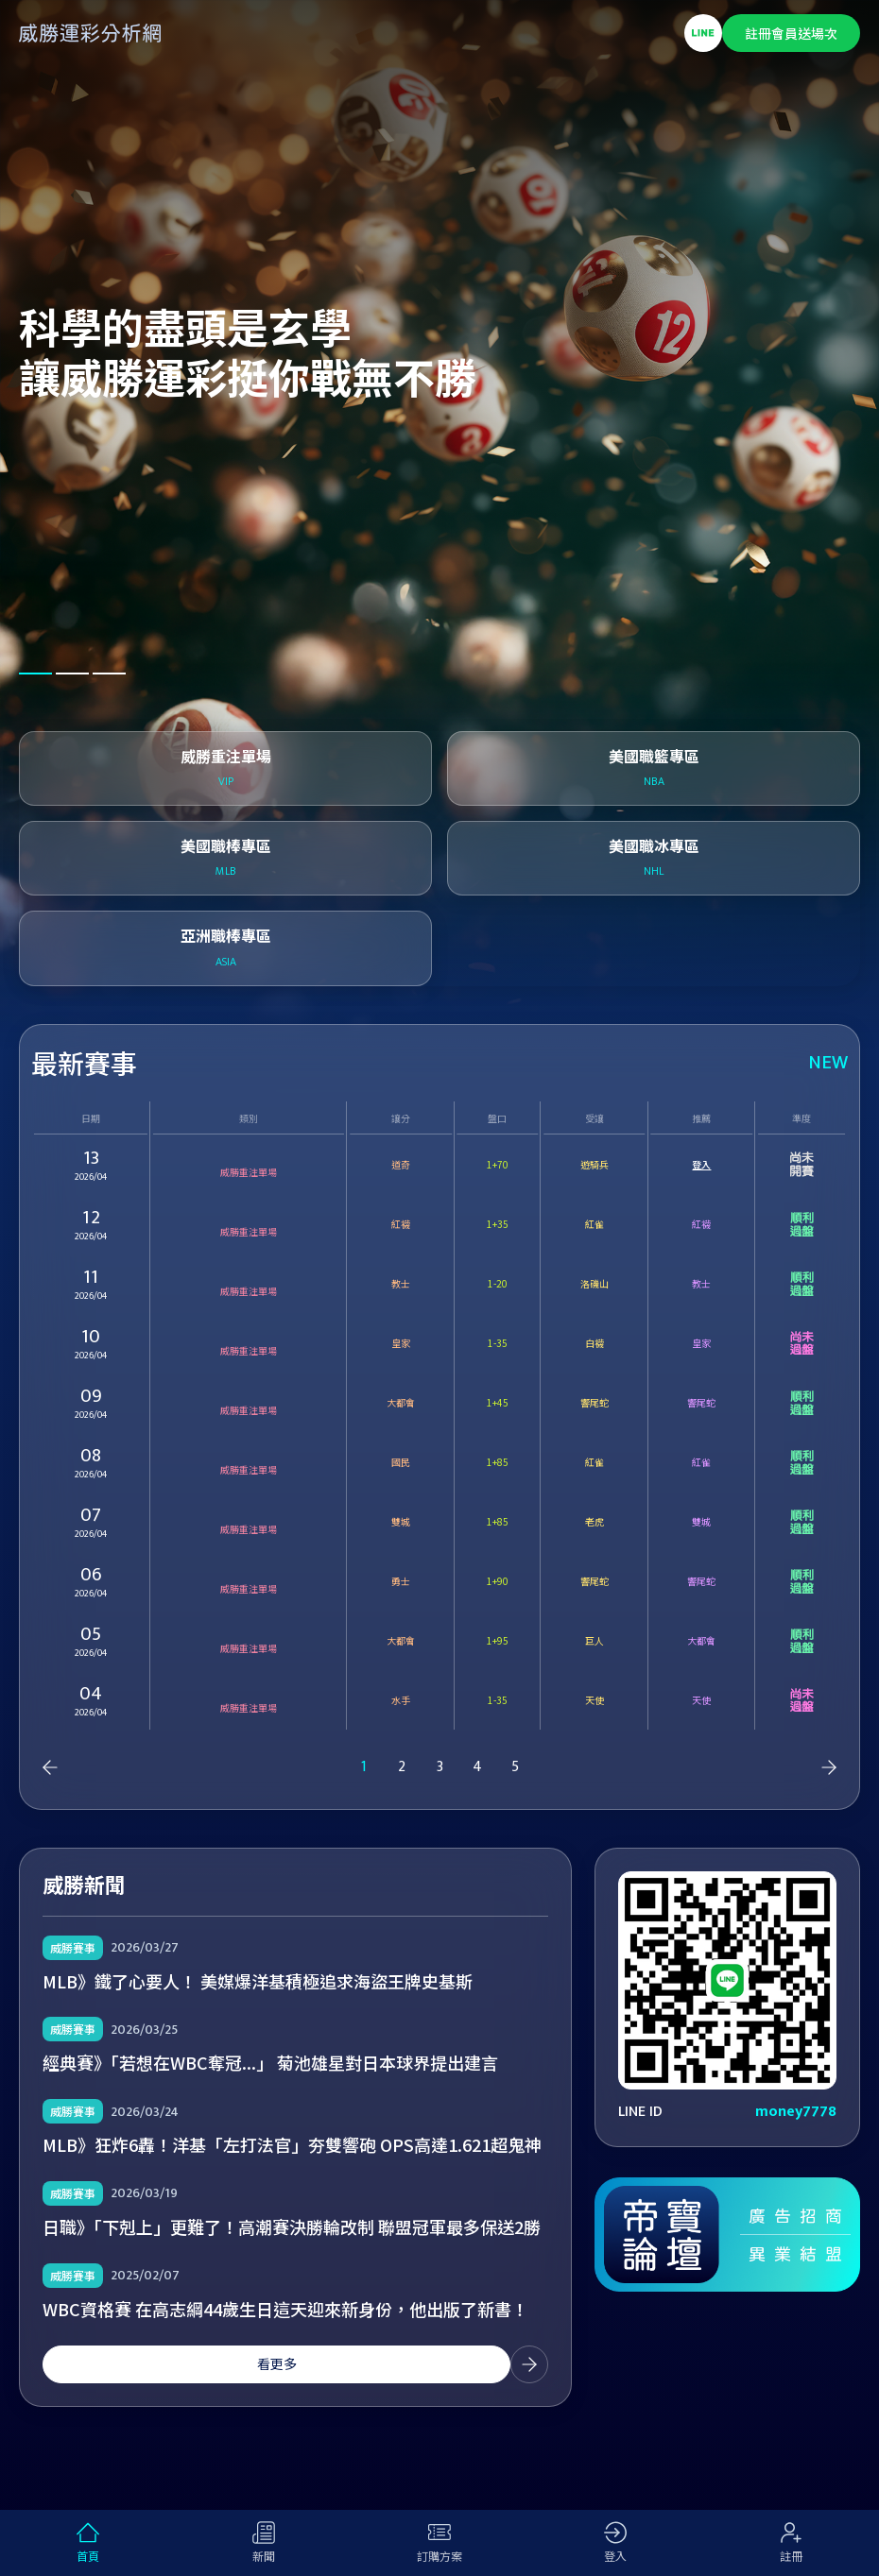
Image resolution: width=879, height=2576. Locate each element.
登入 (701, 1164)
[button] (35, 673)
